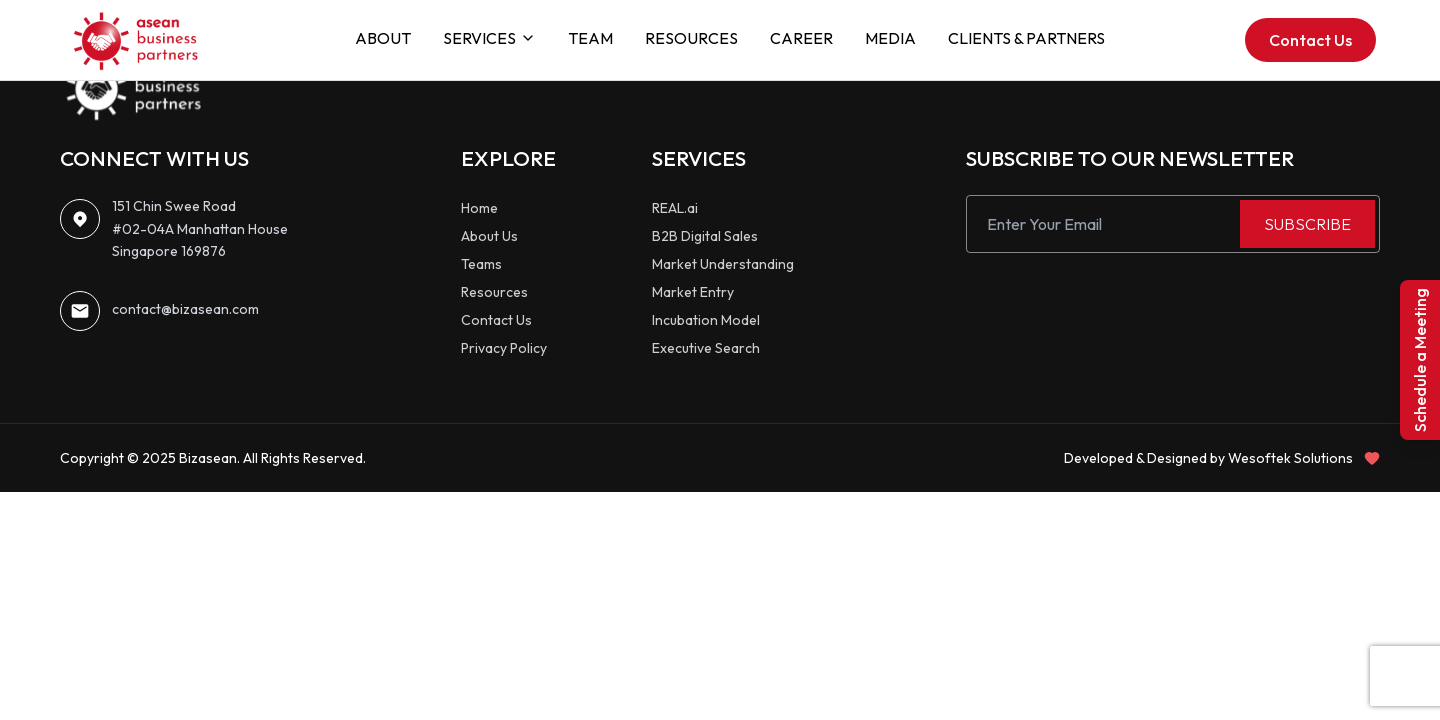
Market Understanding (723, 264)
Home (479, 208)
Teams (481, 264)
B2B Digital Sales (705, 236)
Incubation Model (706, 320)
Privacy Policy (504, 348)
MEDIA (890, 38)
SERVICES (489, 38)
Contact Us (1310, 40)
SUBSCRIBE (1307, 224)
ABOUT (383, 38)
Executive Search (706, 348)
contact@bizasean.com (185, 309)
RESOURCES (691, 38)
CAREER (801, 38)
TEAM (590, 38)
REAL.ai (675, 208)
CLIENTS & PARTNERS (1026, 38)
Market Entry (693, 292)
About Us (489, 236)
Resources (494, 292)
